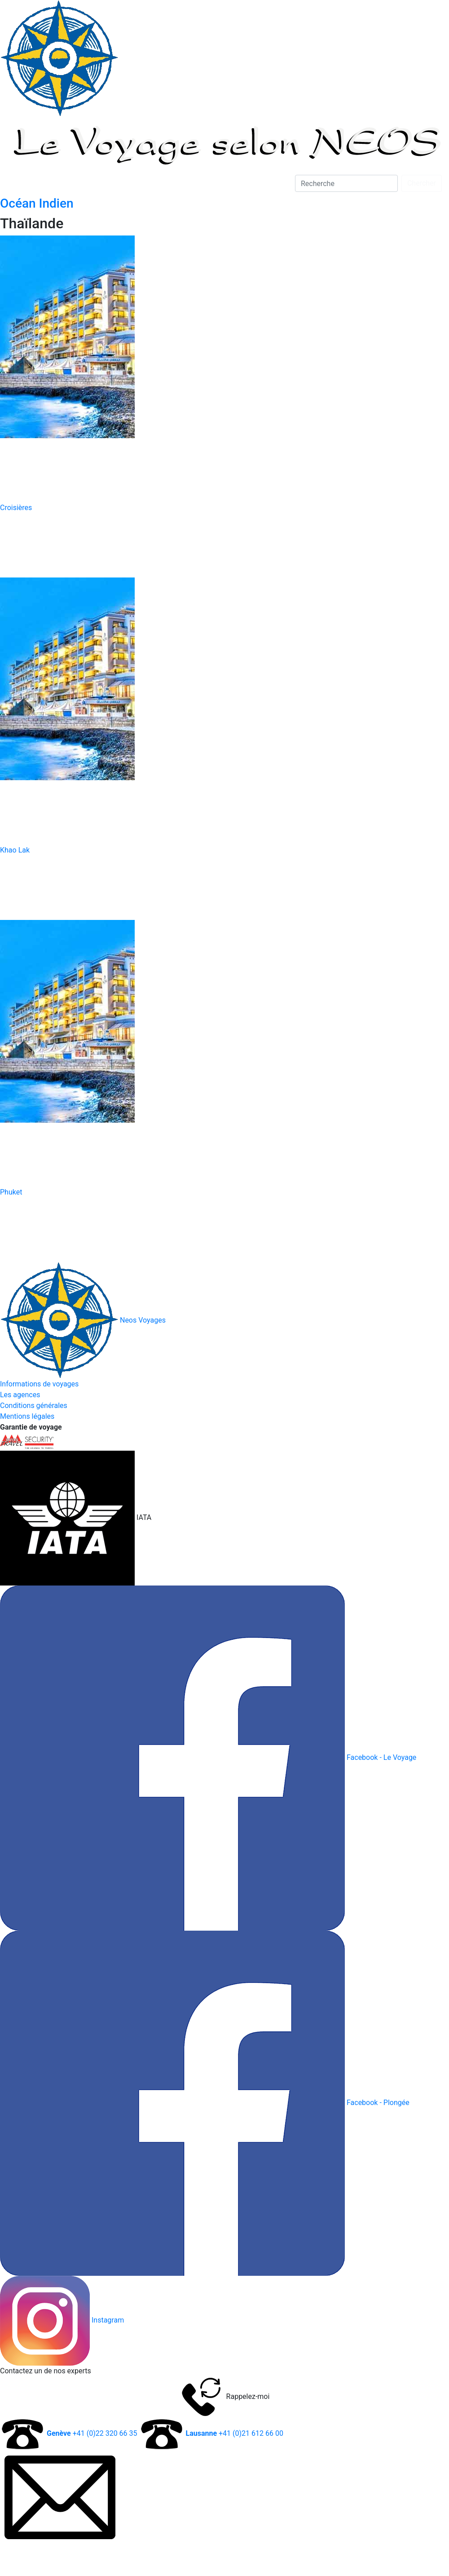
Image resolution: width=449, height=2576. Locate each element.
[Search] (346, 183)
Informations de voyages (39, 1384)
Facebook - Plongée (378, 2102)
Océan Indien (37, 203)
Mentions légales (27, 1416)
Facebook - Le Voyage (381, 1757)
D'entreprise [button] (112, 183)
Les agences (20, 1394)
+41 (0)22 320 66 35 (92, 2433)
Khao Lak (15, 850)
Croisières (16, 507)
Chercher (421, 183)
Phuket (11, 1192)
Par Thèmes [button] (163, 183)
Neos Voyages (83, 1320)
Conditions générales (33, 1405)
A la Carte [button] (65, 183)
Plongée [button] (24, 183)
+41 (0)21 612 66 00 (234, 2433)
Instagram (108, 2320)
